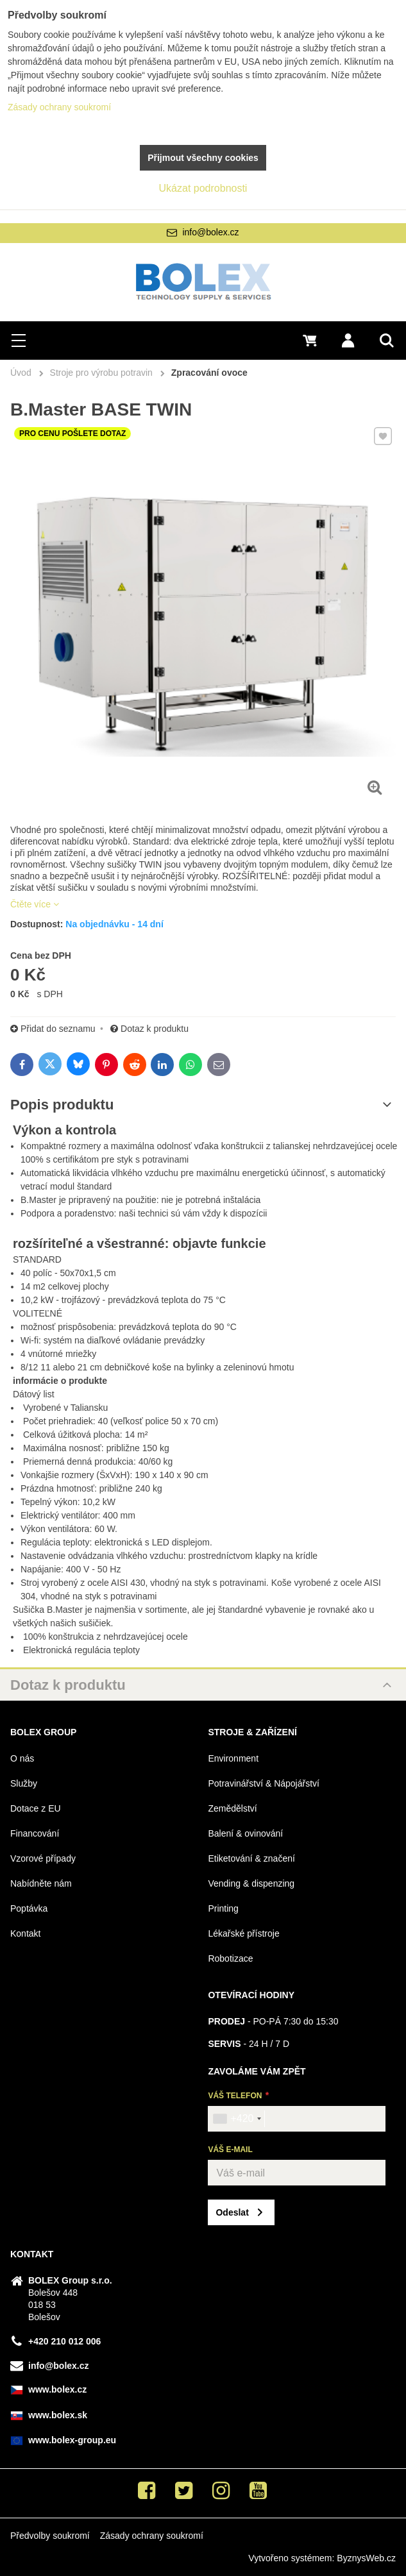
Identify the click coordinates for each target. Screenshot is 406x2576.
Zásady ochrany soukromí (151, 2535)
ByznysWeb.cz (366, 2558)
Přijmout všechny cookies (203, 158)
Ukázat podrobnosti (203, 188)
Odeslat (232, 2212)
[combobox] (236, 2119)
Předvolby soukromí (50, 2535)
